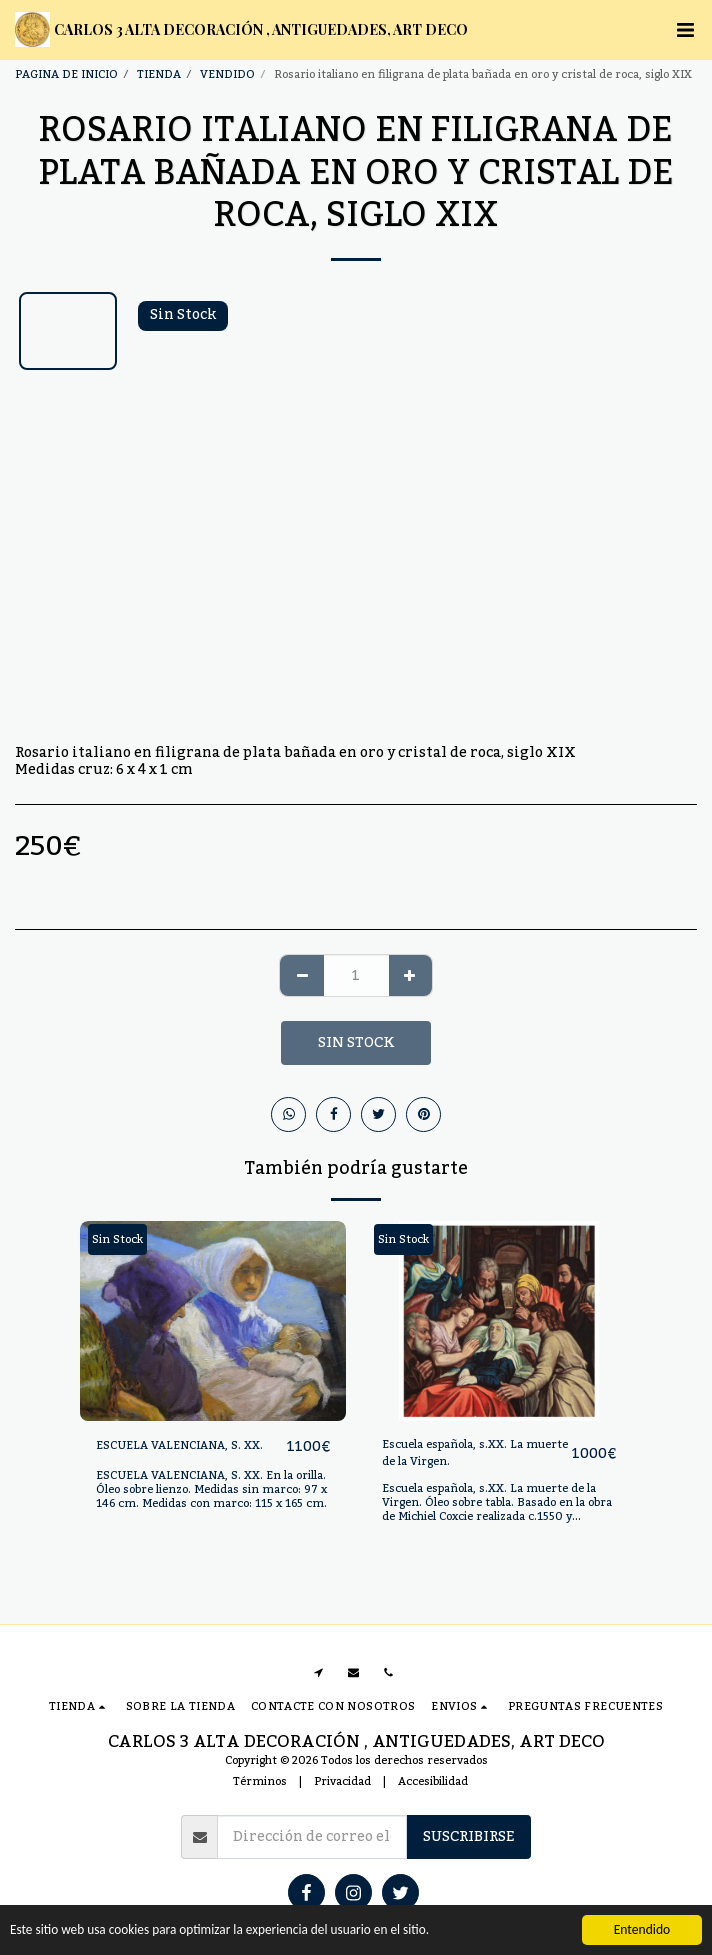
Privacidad (342, 1781)
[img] (213, 1321)
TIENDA (159, 74)
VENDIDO (227, 74)
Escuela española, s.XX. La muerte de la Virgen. (475, 1454)
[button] (685, 30)
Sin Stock (356, 1043)
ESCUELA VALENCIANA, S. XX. (179, 1446)
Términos (260, 1781)
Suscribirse (469, 1837)
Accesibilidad (433, 1781)
